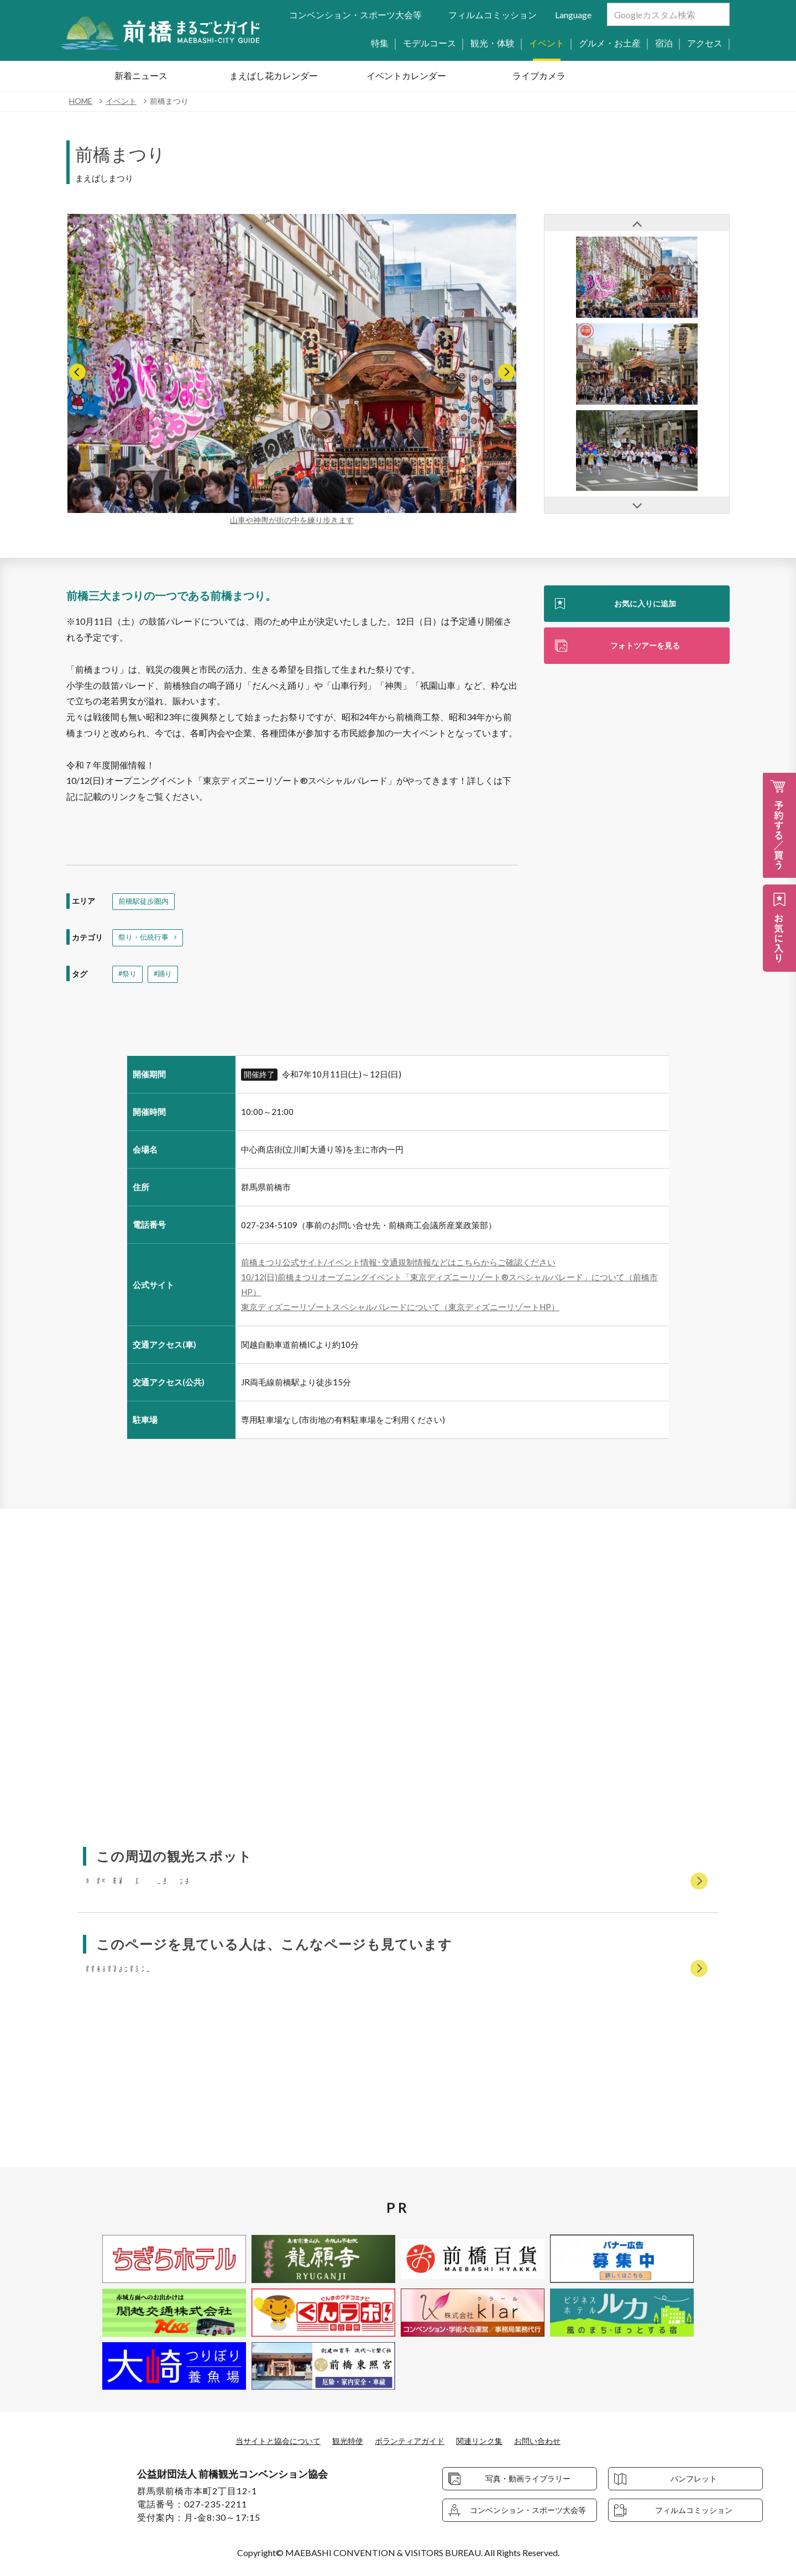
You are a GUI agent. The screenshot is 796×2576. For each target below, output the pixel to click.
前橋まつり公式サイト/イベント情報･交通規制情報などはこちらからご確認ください (398, 1266)
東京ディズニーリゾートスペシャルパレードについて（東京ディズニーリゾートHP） (400, 1311)
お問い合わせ (553, 2441)
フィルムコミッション (492, 14)
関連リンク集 (489, 2441)
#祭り (128, 978)
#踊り (165, 978)
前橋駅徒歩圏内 (145, 902)
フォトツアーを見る (645, 647)
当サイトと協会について (264, 2441)
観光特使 (342, 2441)
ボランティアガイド (411, 2441)
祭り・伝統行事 (145, 940)
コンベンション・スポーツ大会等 (355, 14)
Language (573, 14)
